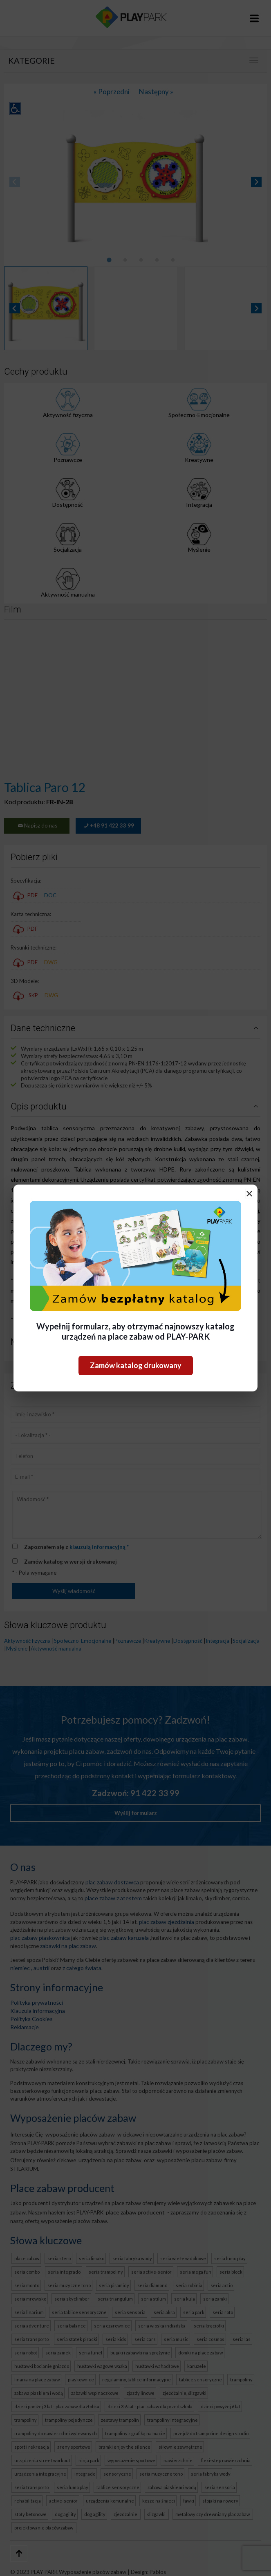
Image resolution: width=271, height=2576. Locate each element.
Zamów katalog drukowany (135, 1365)
